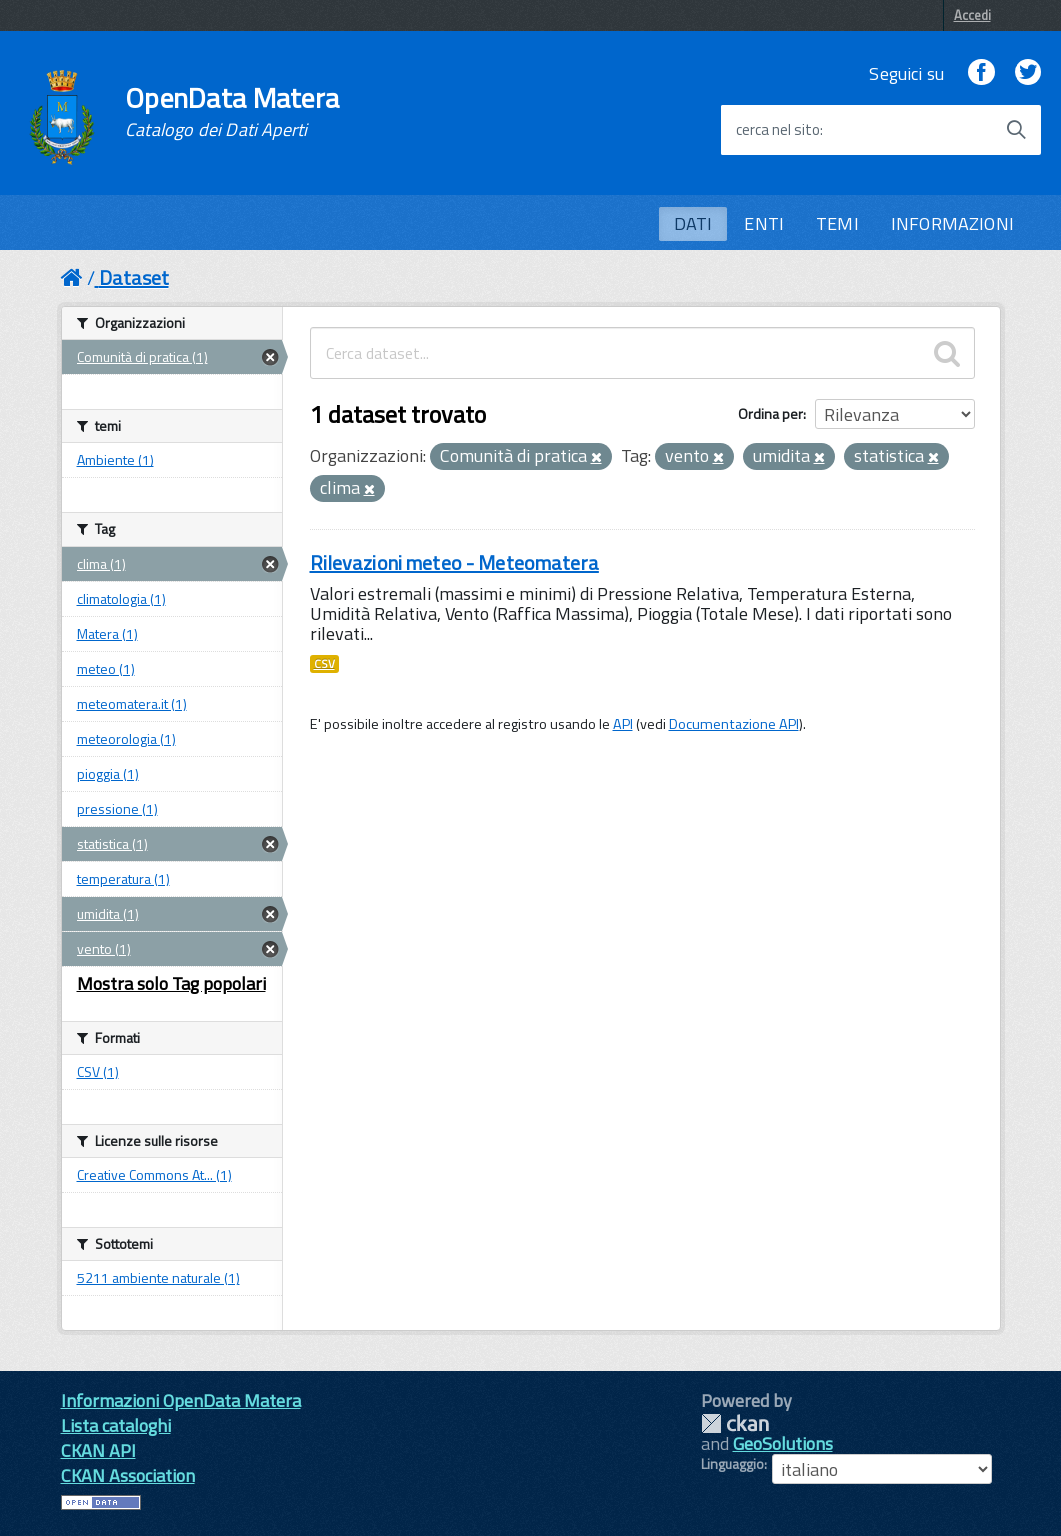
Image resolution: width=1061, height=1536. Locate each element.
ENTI (764, 223)
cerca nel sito (778, 130)
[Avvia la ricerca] (1016, 130)
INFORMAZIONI (952, 223)
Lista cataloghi (116, 1425)
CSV (324, 664)
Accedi (972, 15)
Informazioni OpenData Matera (181, 1400)
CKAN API (98, 1450)
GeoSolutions (783, 1443)
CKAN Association (128, 1475)
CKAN (735, 1423)
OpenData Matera (232, 112)
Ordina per (770, 413)
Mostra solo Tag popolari (171, 983)
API (623, 724)
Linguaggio (732, 1464)
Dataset (134, 277)
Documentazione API (734, 724)
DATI (693, 223)
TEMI (837, 223)
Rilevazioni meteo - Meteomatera (454, 562)
